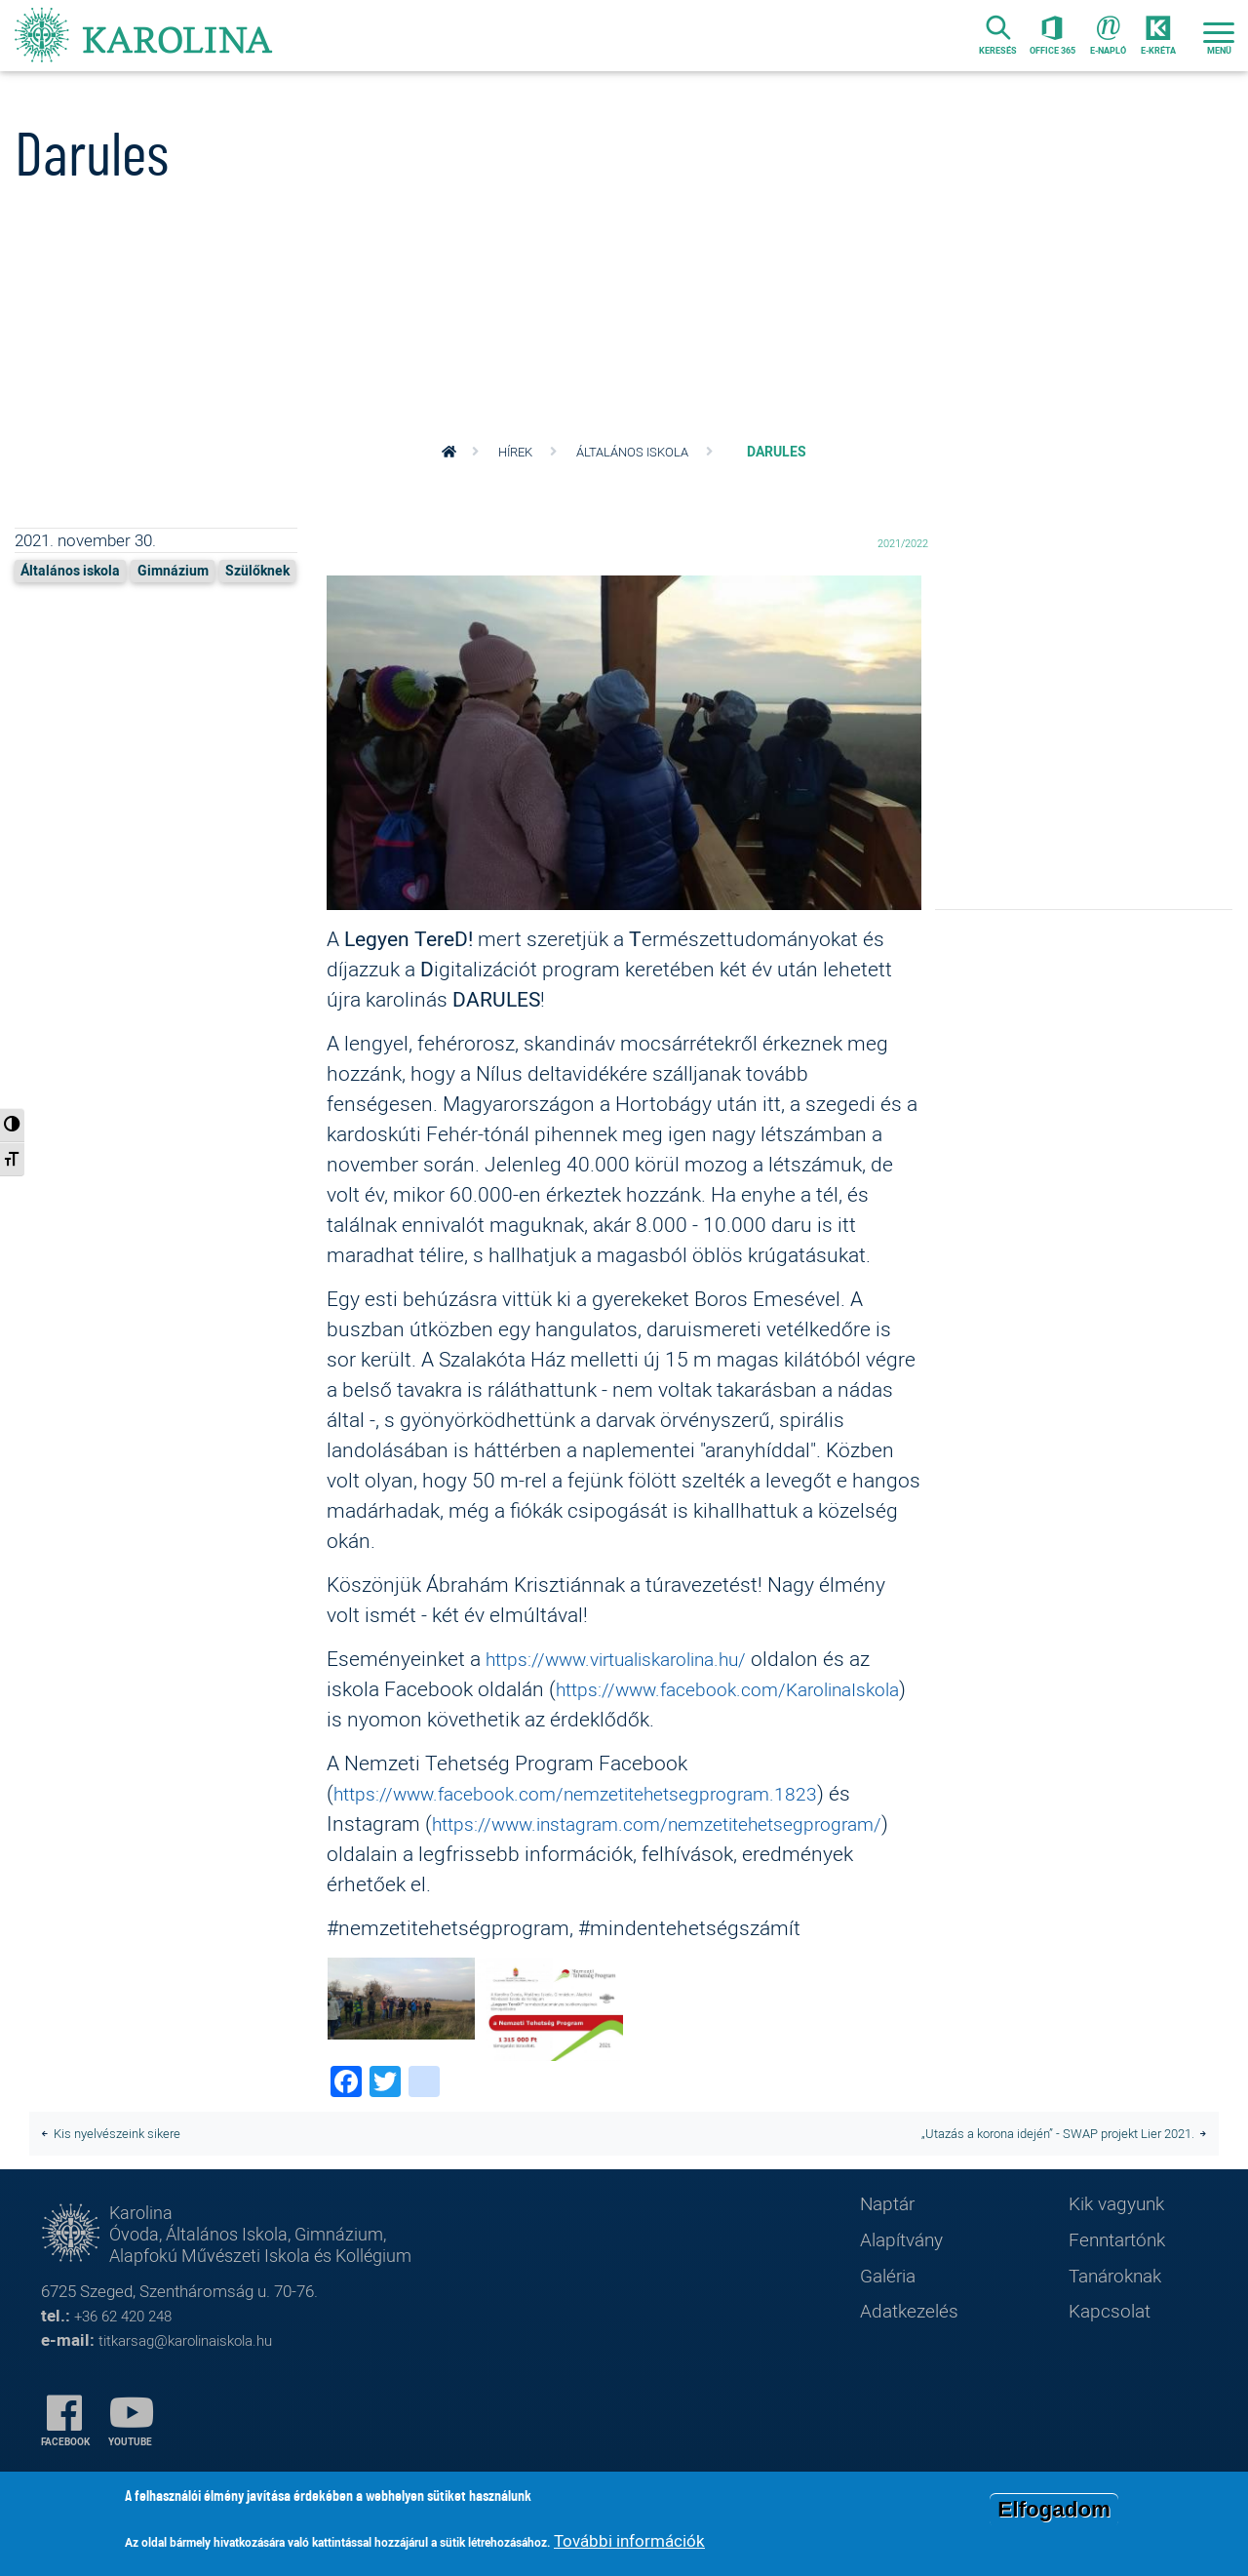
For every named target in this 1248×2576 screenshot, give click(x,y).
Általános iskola (635, 451)
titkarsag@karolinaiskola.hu (198, 2386)
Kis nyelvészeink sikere (124, 2166)
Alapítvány (907, 2278)
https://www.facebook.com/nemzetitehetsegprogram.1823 (601, 1823)
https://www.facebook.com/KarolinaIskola (524, 1718)
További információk (629, 2540)
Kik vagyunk (1122, 2240)
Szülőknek (57, 600)
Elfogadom (1054, 2509)
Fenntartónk (1124, 2278)
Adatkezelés (914, 2354)
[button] (624, 747)
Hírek (512, 451)
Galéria (891, 2316)
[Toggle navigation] (1219, 40)
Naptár (890, 2240)
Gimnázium (190, 570)
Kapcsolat (1114, 2354)
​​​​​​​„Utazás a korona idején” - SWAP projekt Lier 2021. (1042, 2166)
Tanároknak (1121, 2316)
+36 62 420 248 (128, 2361)
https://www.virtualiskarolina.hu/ (633, 1658)
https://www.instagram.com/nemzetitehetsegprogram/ (584, 1883)
